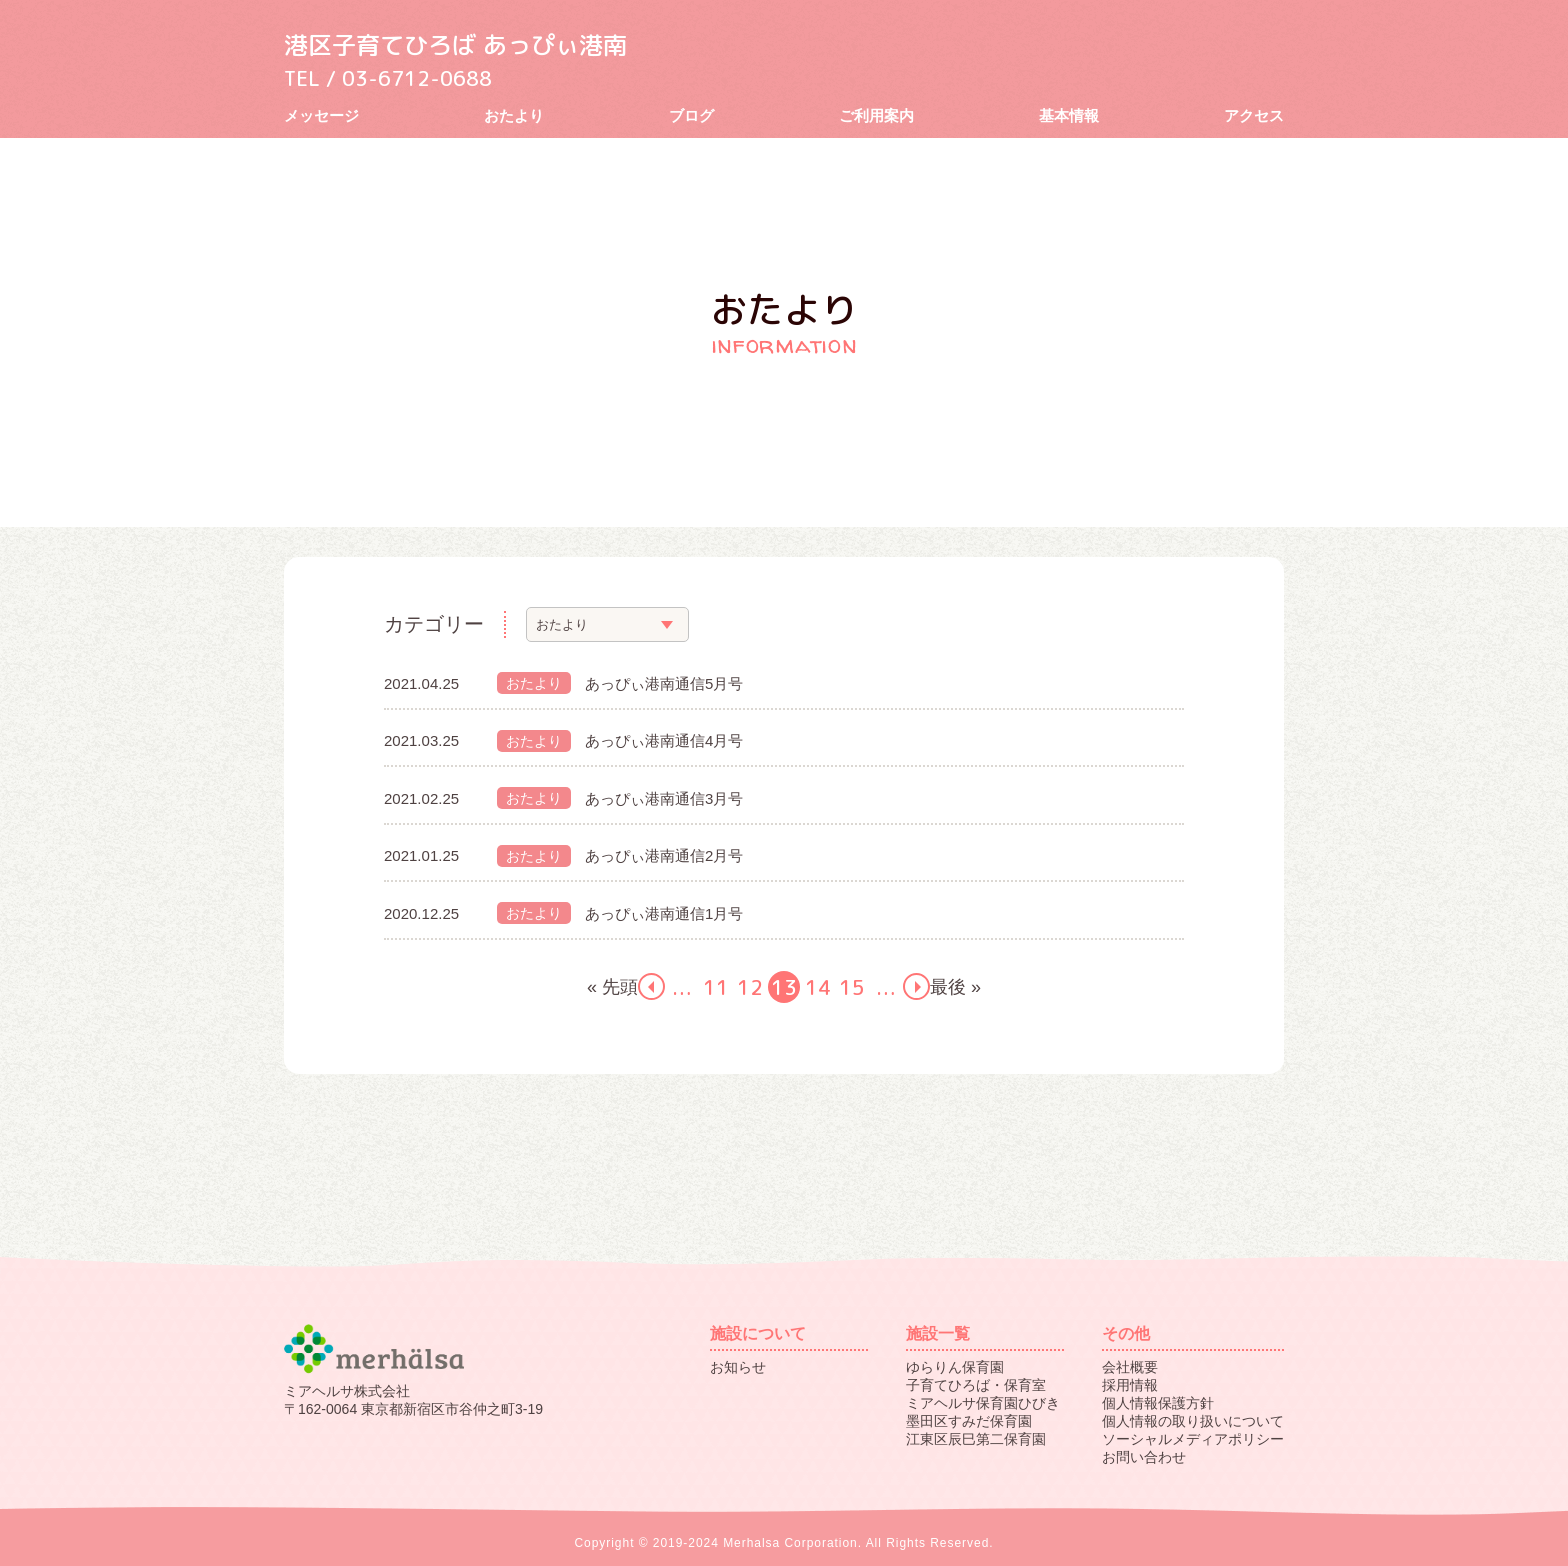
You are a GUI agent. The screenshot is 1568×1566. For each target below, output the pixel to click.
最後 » (955, 987)
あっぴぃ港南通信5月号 (664, 683)
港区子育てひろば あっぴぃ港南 (469, 44)
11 (716, 987)
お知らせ (738, 1367)
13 (784, 987)
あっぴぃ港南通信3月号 (664, 798)
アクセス (1254, 115)
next (916, 986)
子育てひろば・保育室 (976, 1385)
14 (818, 987)
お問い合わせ (1144, 1457)
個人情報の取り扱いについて (1193, 1421)
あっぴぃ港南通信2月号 (664, 855)
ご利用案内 (876, 115)
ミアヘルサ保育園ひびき (983, 1403)
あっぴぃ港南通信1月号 (664, 913)
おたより (514, 115)
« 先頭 (612, 987)
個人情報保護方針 (1158, 1403)
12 (750, 987)
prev (651, 986)
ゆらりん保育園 (955, 1367)
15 (852, 987)
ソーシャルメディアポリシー (1193, 1439)
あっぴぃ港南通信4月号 (664, 740)
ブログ (691, 115)
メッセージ (321, 115)
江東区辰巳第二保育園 (976, 1439)
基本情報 (1069, 115)
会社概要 (1130, 1367)
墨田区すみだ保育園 (969, 1421)
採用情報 (1130, 1385)
